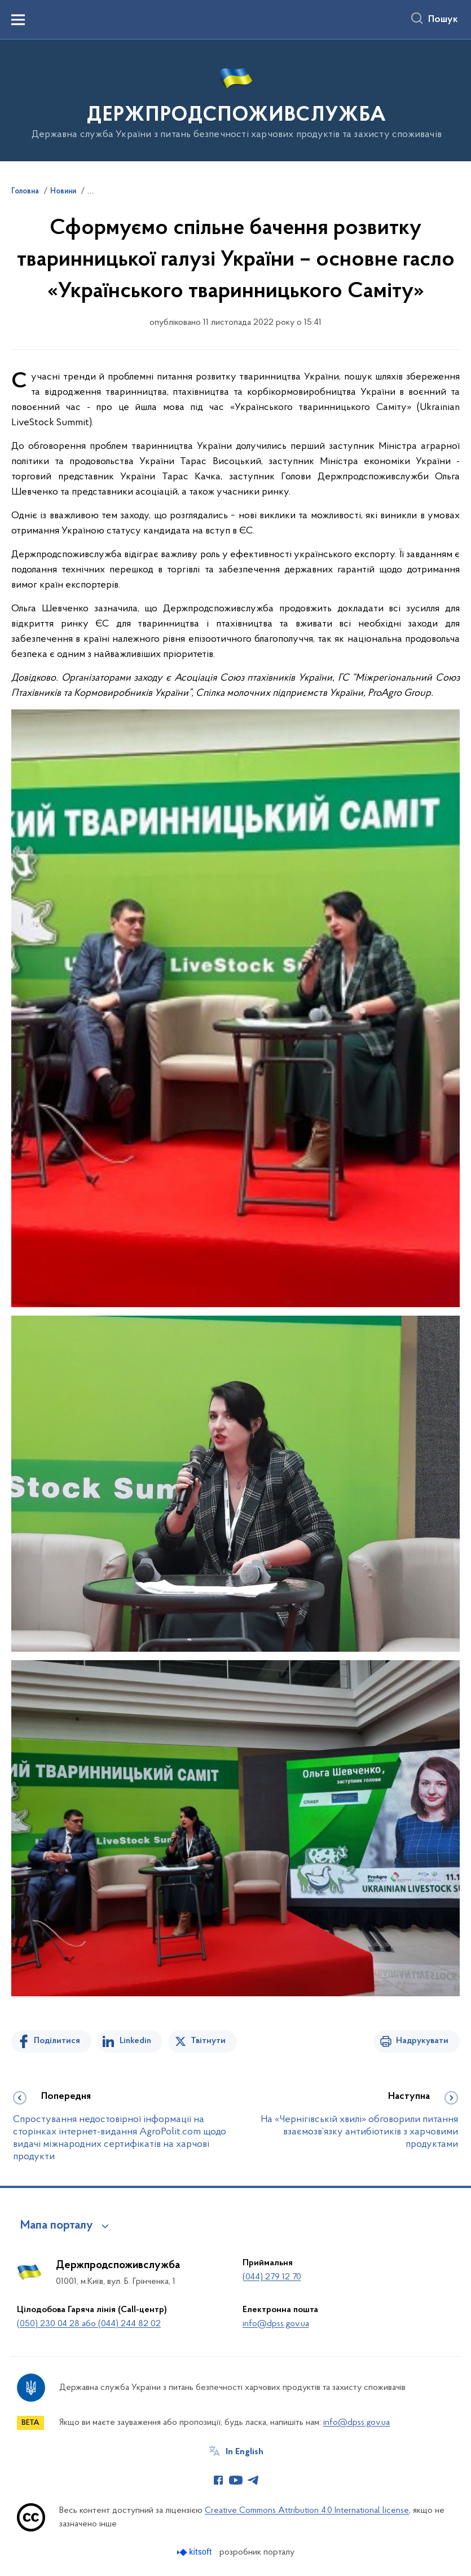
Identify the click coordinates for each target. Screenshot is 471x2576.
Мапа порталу (56, 2226)
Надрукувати (422, 2040)
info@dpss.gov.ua (276, 2323)
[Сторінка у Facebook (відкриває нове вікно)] (218, 2480)
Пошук (443, 20)
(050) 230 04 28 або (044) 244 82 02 (89, 2323)
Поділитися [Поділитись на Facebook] (57, 2040)
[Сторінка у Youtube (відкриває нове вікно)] (236, 2480)
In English (244, 2451)
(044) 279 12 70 (272, 2277)
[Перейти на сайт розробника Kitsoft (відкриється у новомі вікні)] (195, 2552)
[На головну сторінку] (235, 99)
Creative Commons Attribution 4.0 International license (307, 2510)
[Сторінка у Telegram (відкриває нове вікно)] (253, 2480)
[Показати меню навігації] (18, 19)
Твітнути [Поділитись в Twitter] (208, 2040)
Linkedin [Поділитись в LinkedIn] (135, 2040)
